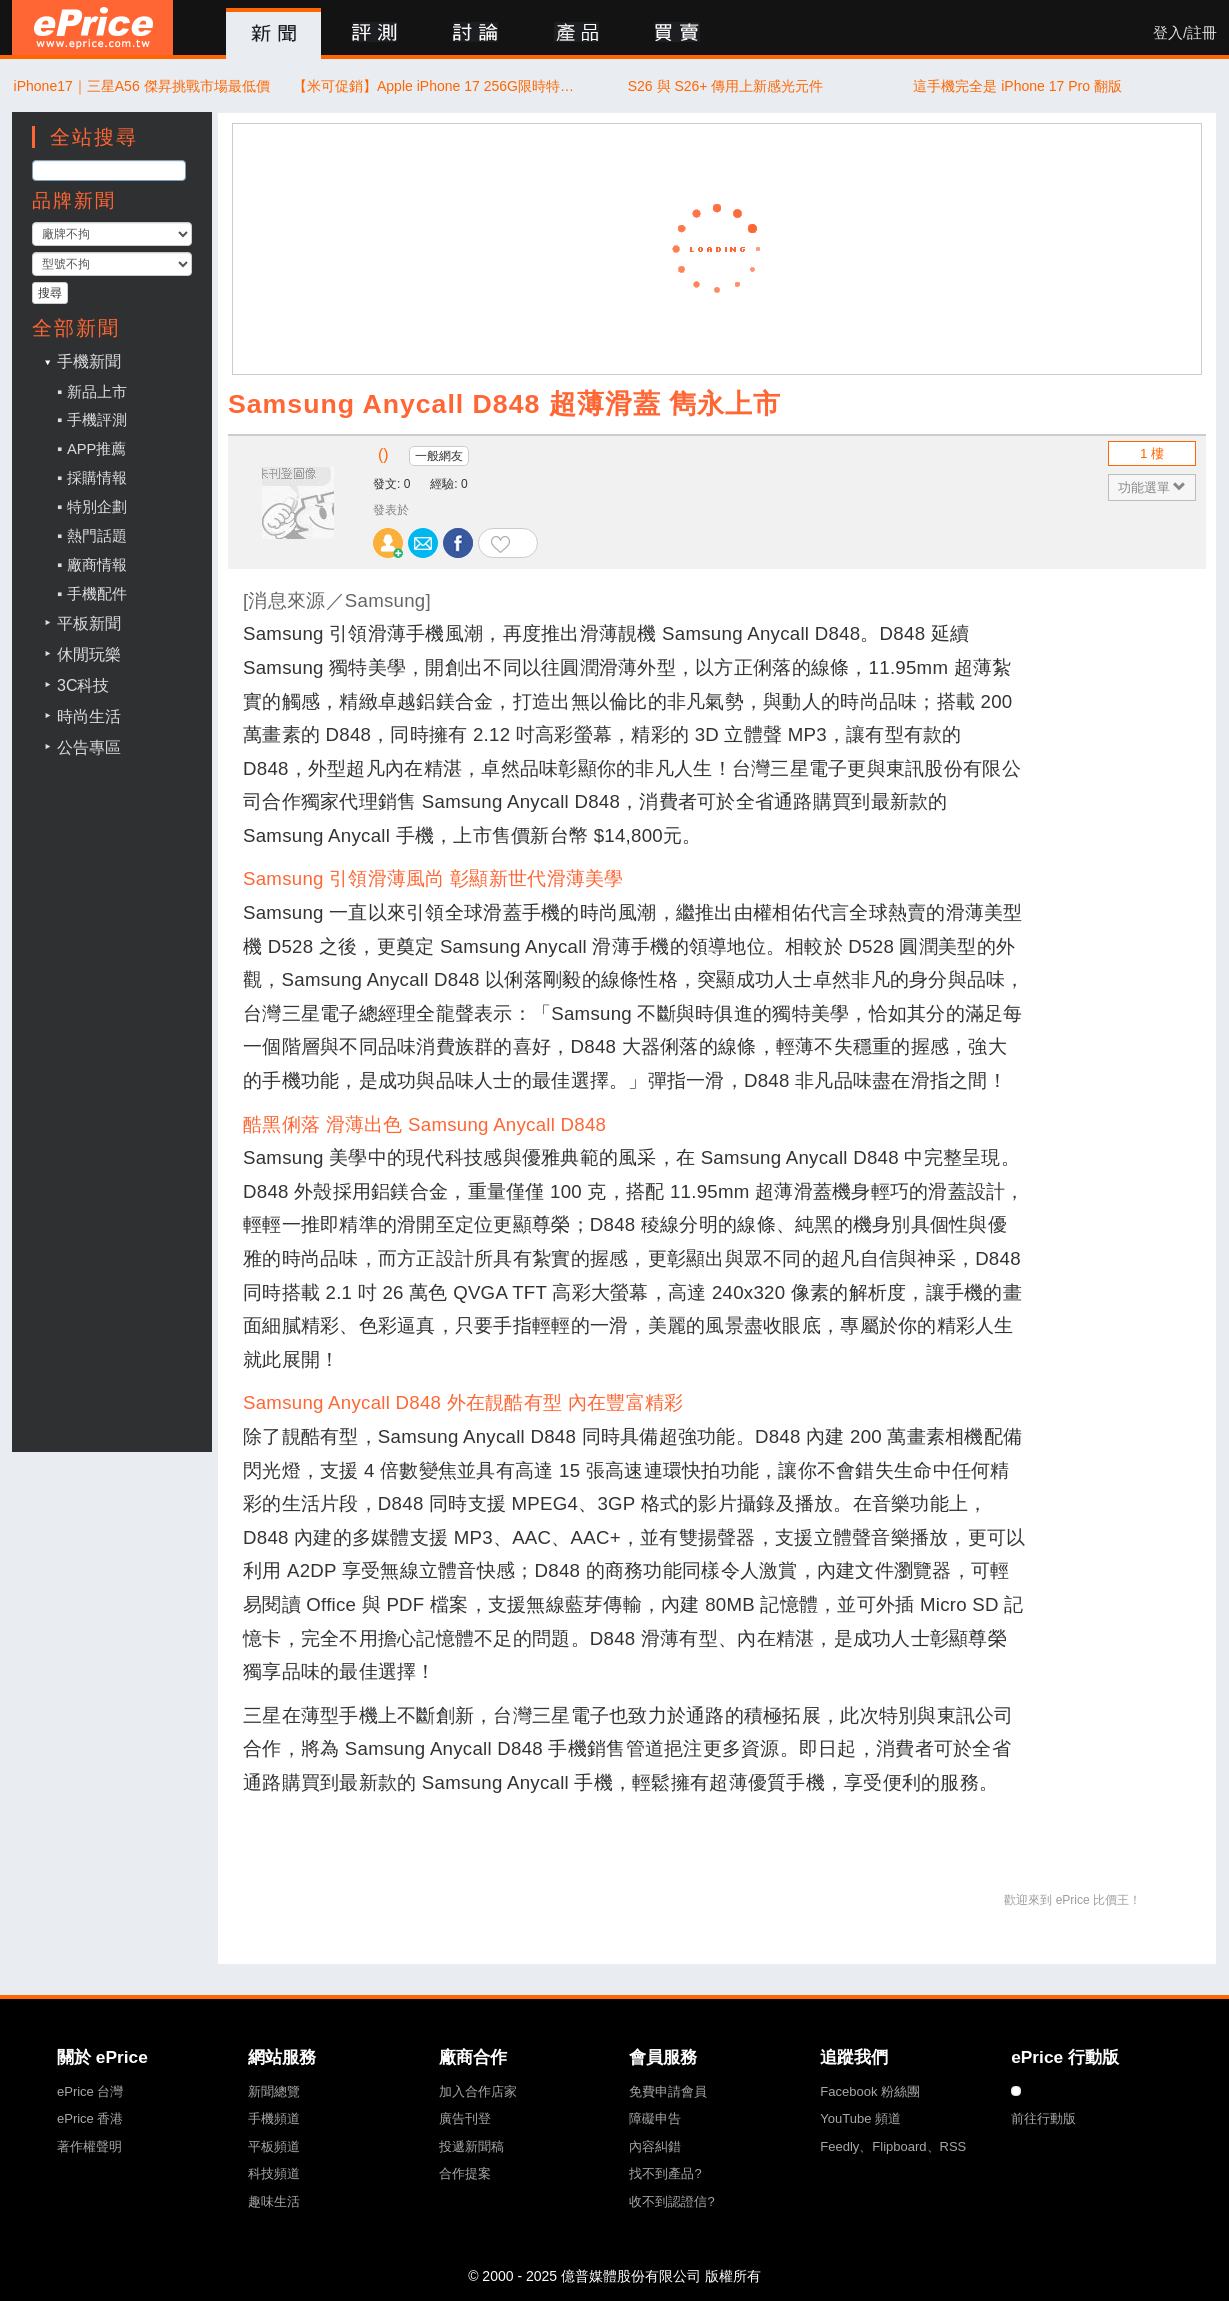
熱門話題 (97, 536)
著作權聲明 (89, 2146)
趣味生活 (274, 2201)
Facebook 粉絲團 (870, 2091)
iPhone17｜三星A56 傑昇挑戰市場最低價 (142, 86)
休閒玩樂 (89, 654)
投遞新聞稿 (471, 2146)
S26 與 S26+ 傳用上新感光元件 (726, 86)
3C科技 (83, 685)
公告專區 (89, 747)
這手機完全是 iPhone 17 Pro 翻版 (1017, 86)
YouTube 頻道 (860, 2118)
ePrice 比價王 (92, 27)
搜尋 (50, 293)
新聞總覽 (274, 2091)
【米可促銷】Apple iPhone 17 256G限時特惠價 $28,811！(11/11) (433, 86)
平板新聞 (89, 623)
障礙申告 (655, 2118)
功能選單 (1152, 487)
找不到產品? (665, 2173)
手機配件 (97, 594)
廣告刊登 (465, 2118)
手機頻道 (274, 2118)
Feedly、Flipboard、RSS (893, 2146)
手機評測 (97, 420)
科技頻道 (274, 2173)
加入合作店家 (478, 2091)
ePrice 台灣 (90, 2091)
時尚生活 (89, 716)
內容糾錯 (655, 2146)
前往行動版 (1043, 2118)
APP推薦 (96, 449)
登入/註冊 (1185, 33)
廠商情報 (97, 565)
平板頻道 (274, 2146)
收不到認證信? (671, 2201)
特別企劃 (97, 507)
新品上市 (97, 392)
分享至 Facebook (458, 543)
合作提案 (465, 2173)
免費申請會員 (668, 2091)
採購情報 (97, 478)
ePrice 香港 (90, 2118)
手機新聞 (89, 361)
